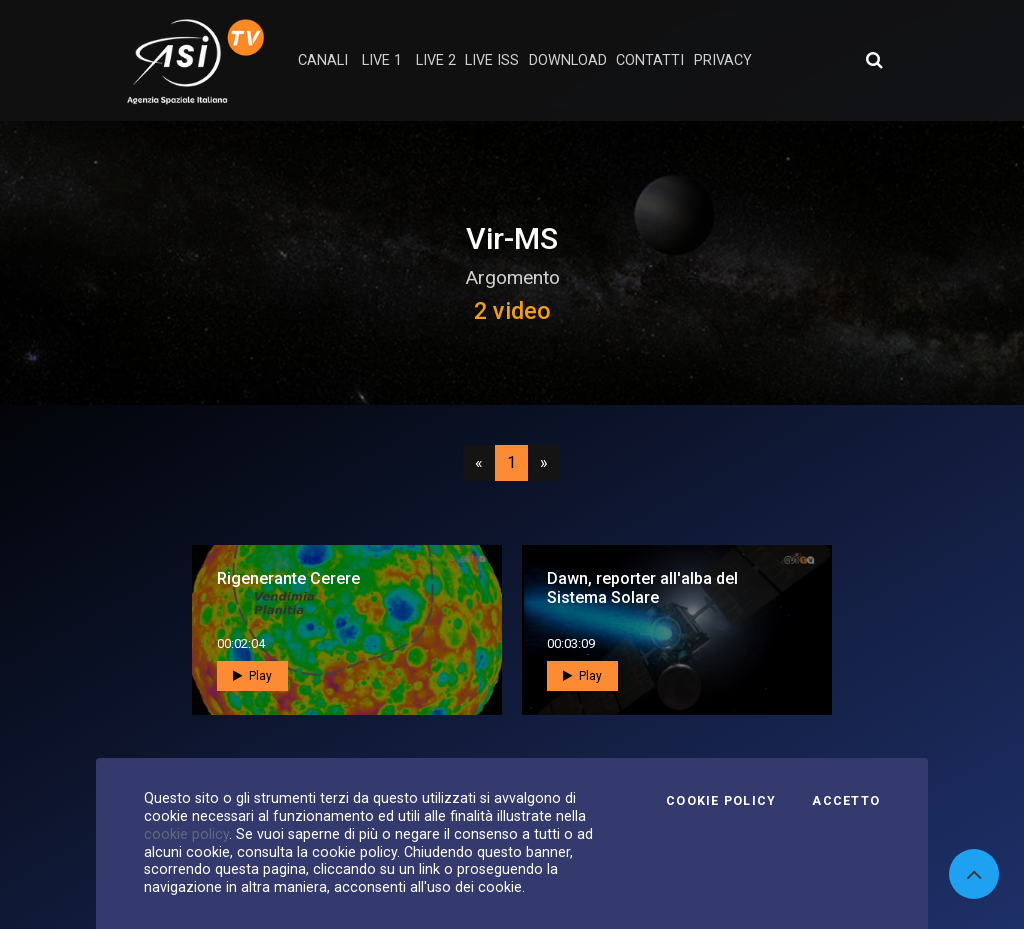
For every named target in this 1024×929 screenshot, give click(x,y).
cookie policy (186, 834)
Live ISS (492, 60)
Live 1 (382, 60)
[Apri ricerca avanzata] (874, 60)
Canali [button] (323, 60)
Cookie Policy (721, 801)
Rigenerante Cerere (288, 578)
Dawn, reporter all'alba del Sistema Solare (642, 588)
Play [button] (252, 676)
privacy (723, 60)
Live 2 (436, 60)
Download (568, 60)
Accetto (846, 801)
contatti (650, 60)
